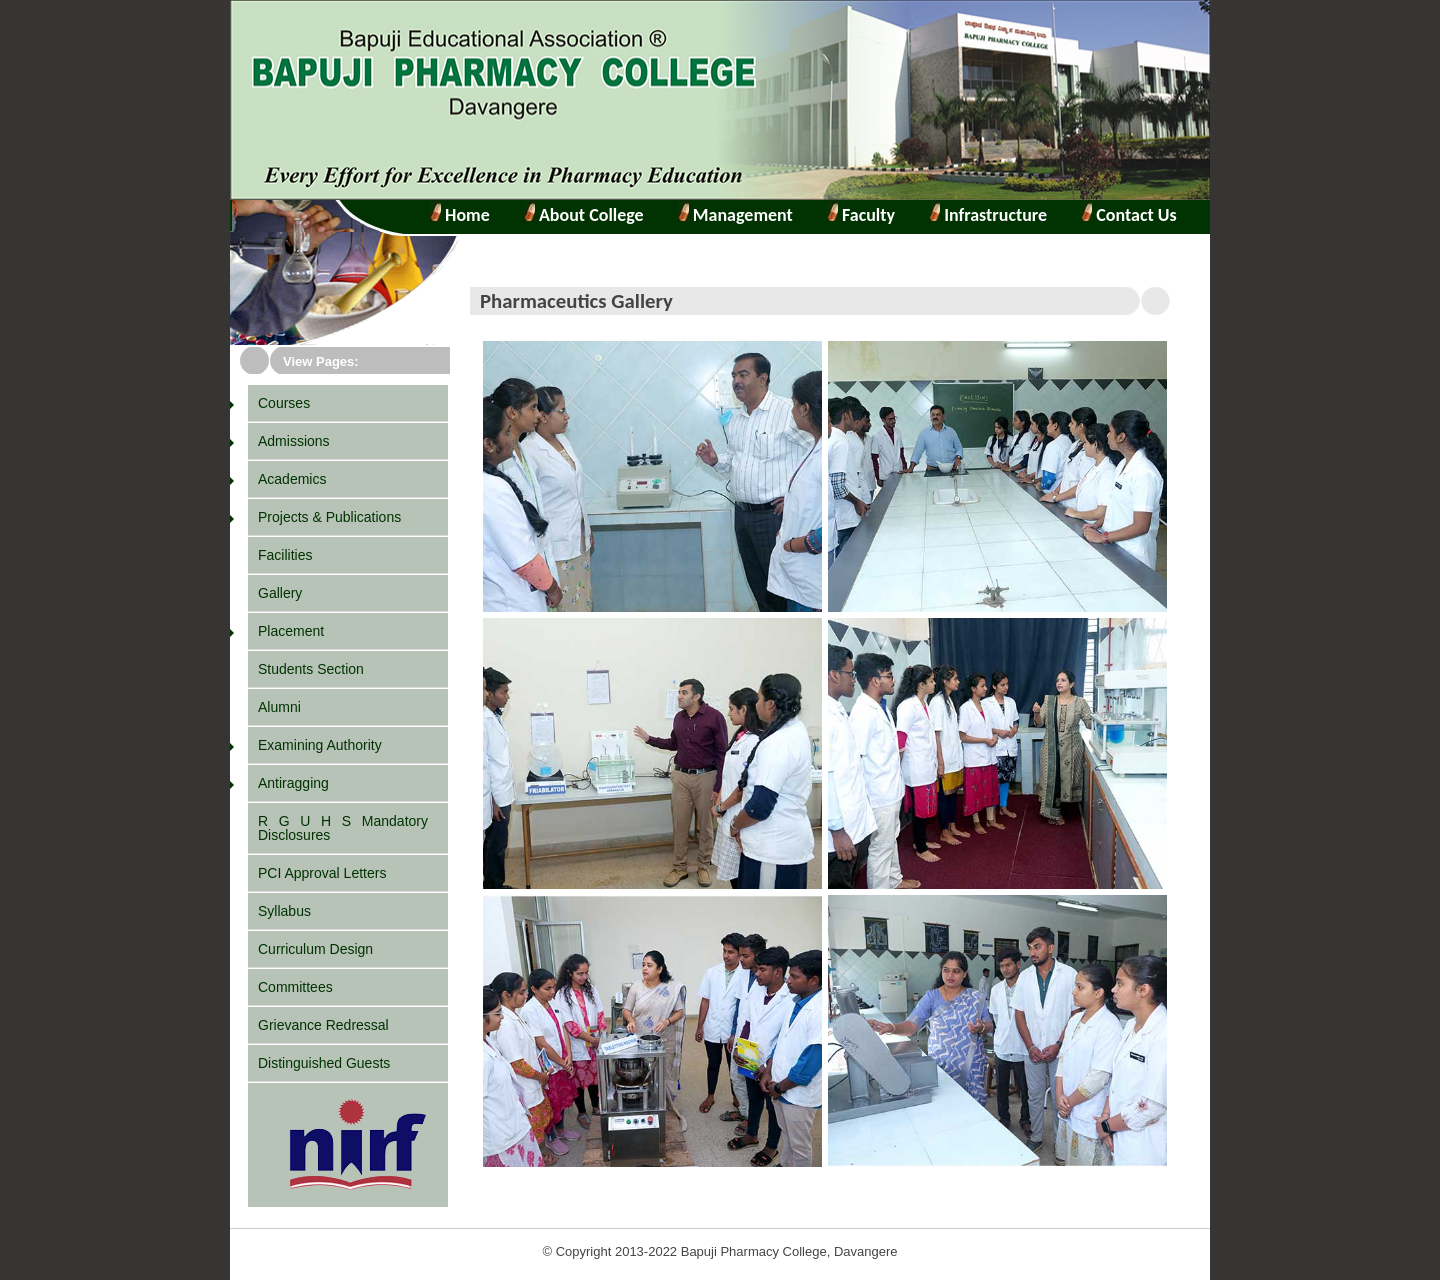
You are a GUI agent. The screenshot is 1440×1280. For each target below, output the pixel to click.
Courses (284, 403)
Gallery (280, 593)
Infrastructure (993, 215)
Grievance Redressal (323, 1025)
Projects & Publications (329, 517)
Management (741, 215)
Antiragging (293, 783)
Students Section (311, 669)
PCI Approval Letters (322, 873)
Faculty (866, 215)
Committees (295, 987)
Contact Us (1134, 215)
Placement (291, 631)
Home (465, 215)
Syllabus (284, 911)
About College (584, 215)
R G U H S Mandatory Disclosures (343, 828)
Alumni (279, 707)
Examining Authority (320, 745)
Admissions (294, 441)
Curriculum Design (315, 949)
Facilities (285, 555)
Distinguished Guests (324, 1063)
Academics (292, 479)
